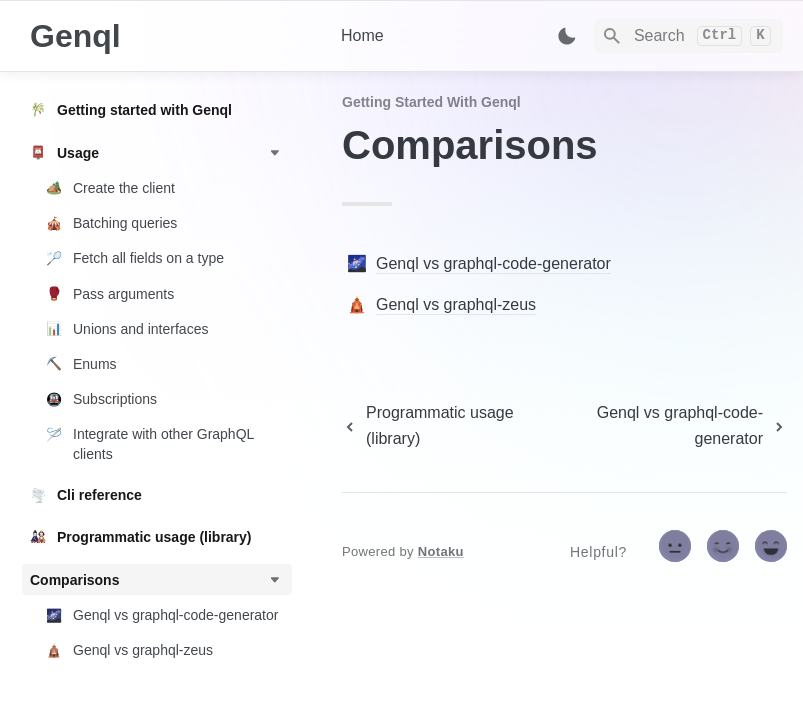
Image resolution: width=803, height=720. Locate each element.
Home (362, 35)
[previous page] (444, 426)
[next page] (672, 426)
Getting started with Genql (431, 102)
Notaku (441, 551)
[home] (169, 36)
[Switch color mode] (567, 36)
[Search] (688, 36)
